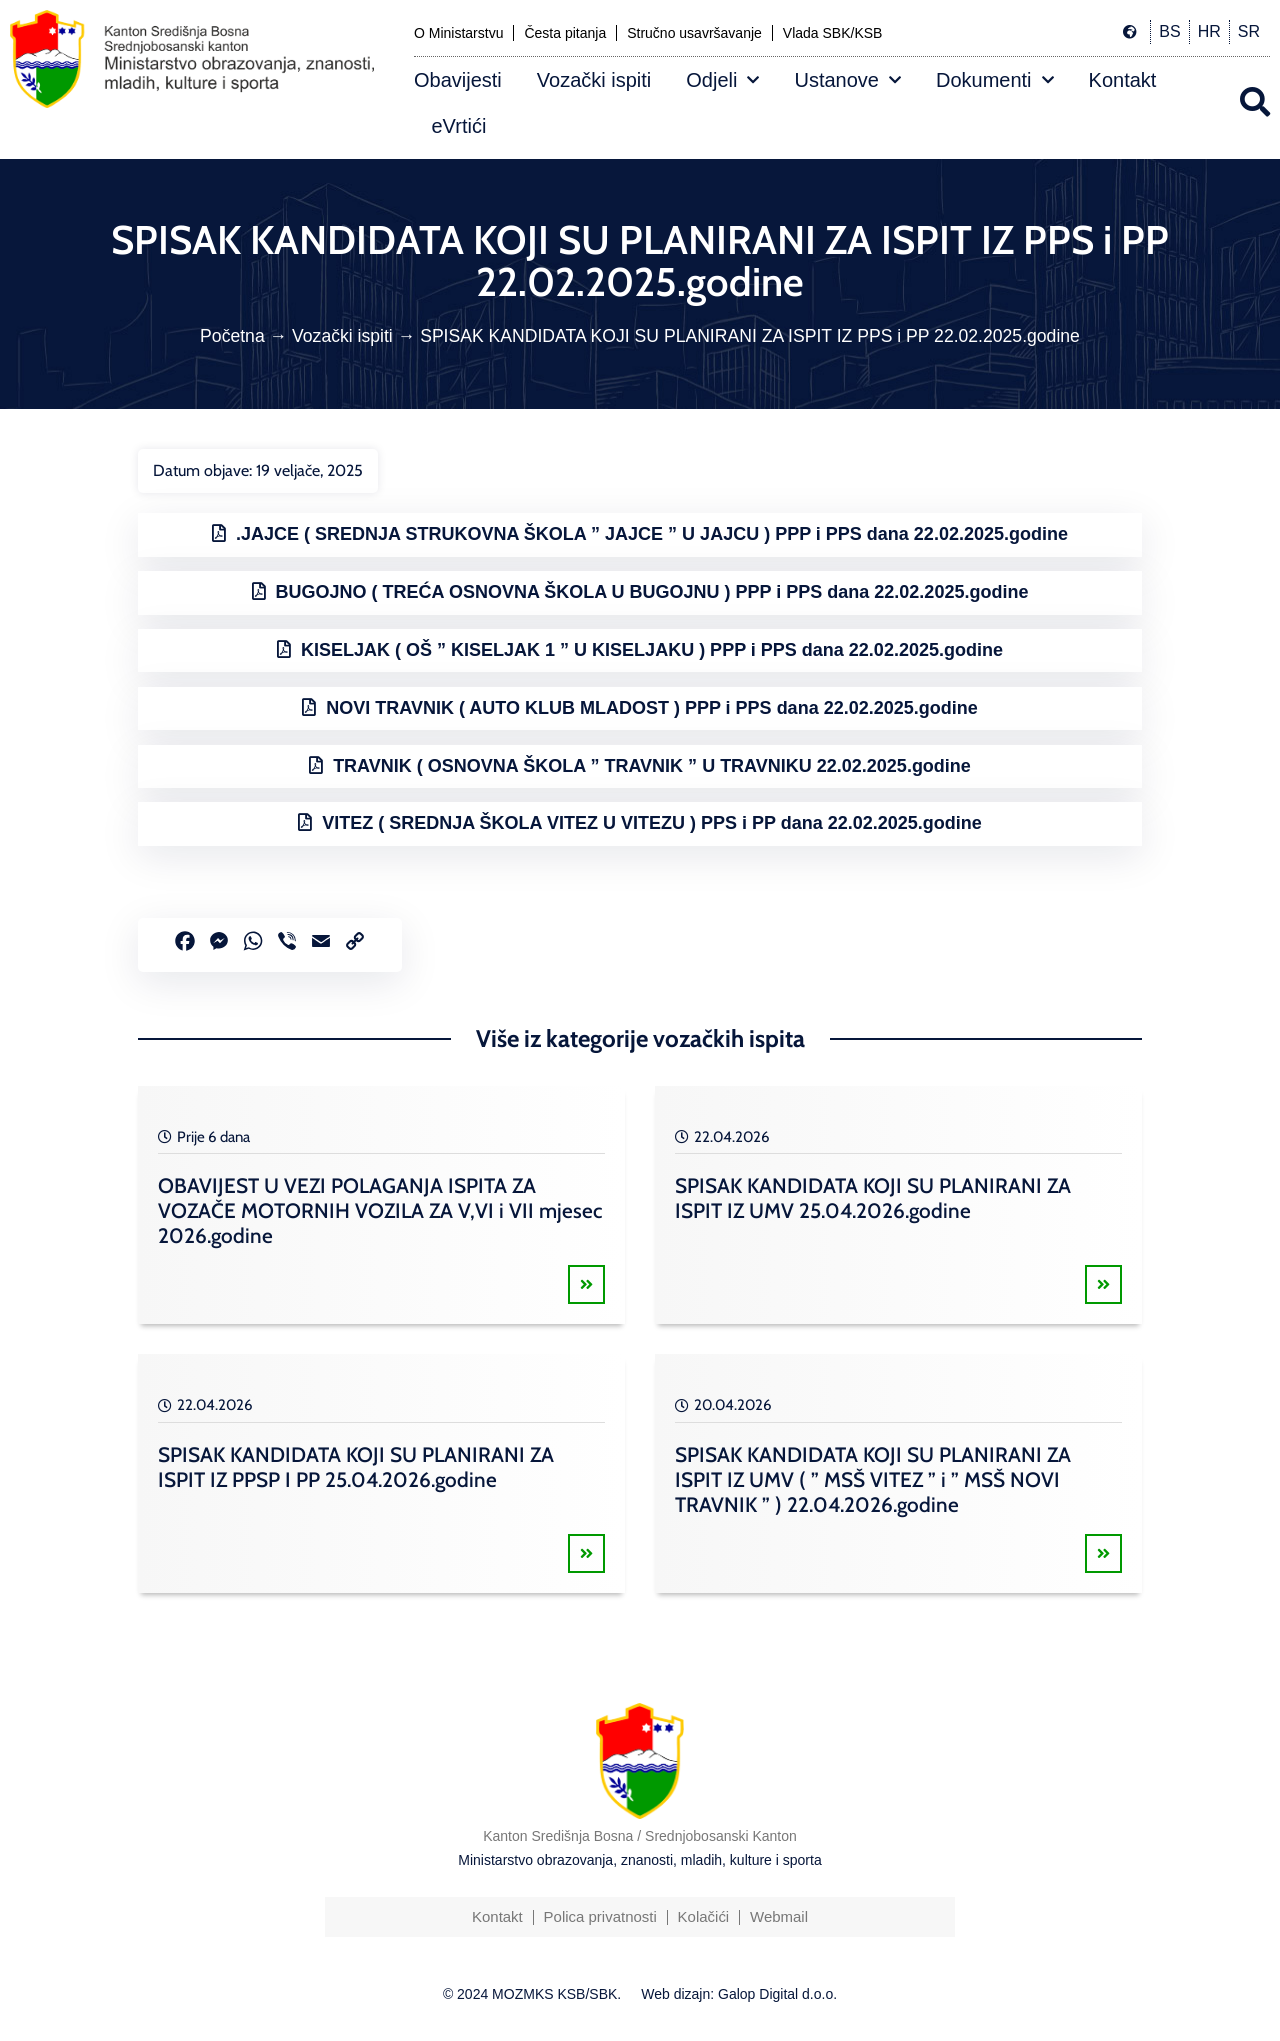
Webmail (779, 1916)
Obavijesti (458, 80)
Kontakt (1123, 80)
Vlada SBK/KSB (833, 33)
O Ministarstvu (458, 33)
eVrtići (459, 126)
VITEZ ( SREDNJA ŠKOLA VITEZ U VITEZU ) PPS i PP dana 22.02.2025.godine (652, 823)
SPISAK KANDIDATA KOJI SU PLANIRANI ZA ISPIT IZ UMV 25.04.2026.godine (873, 1198)
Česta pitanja (565, 33)
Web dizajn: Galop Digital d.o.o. (739, 1994)
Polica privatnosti (599, 1916)
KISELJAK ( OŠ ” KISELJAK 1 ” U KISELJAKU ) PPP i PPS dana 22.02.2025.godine (652, 650)
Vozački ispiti (594, 80)
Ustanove (847, 80)
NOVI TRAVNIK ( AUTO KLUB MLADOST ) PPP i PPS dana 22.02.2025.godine (651, 708)
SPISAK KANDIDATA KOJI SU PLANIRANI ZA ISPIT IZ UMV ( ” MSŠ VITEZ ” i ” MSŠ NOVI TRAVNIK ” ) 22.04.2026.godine (873, 1479)
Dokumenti (995, 80)
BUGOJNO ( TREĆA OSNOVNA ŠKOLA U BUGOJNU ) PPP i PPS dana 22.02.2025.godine (652, 592)
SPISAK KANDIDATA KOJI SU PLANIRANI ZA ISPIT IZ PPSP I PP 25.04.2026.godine (356, 1467)
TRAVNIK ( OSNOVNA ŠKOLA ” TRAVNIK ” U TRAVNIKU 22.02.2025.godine (652, 766)
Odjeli (722, 80)
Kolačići (704, 1916)
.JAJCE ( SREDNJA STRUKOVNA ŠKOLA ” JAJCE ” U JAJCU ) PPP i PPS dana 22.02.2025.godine (652, 534)
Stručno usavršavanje (694, 33)
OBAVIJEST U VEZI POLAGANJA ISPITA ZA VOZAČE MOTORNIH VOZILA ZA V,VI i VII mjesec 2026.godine (380, 1210)
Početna (232, 336)
